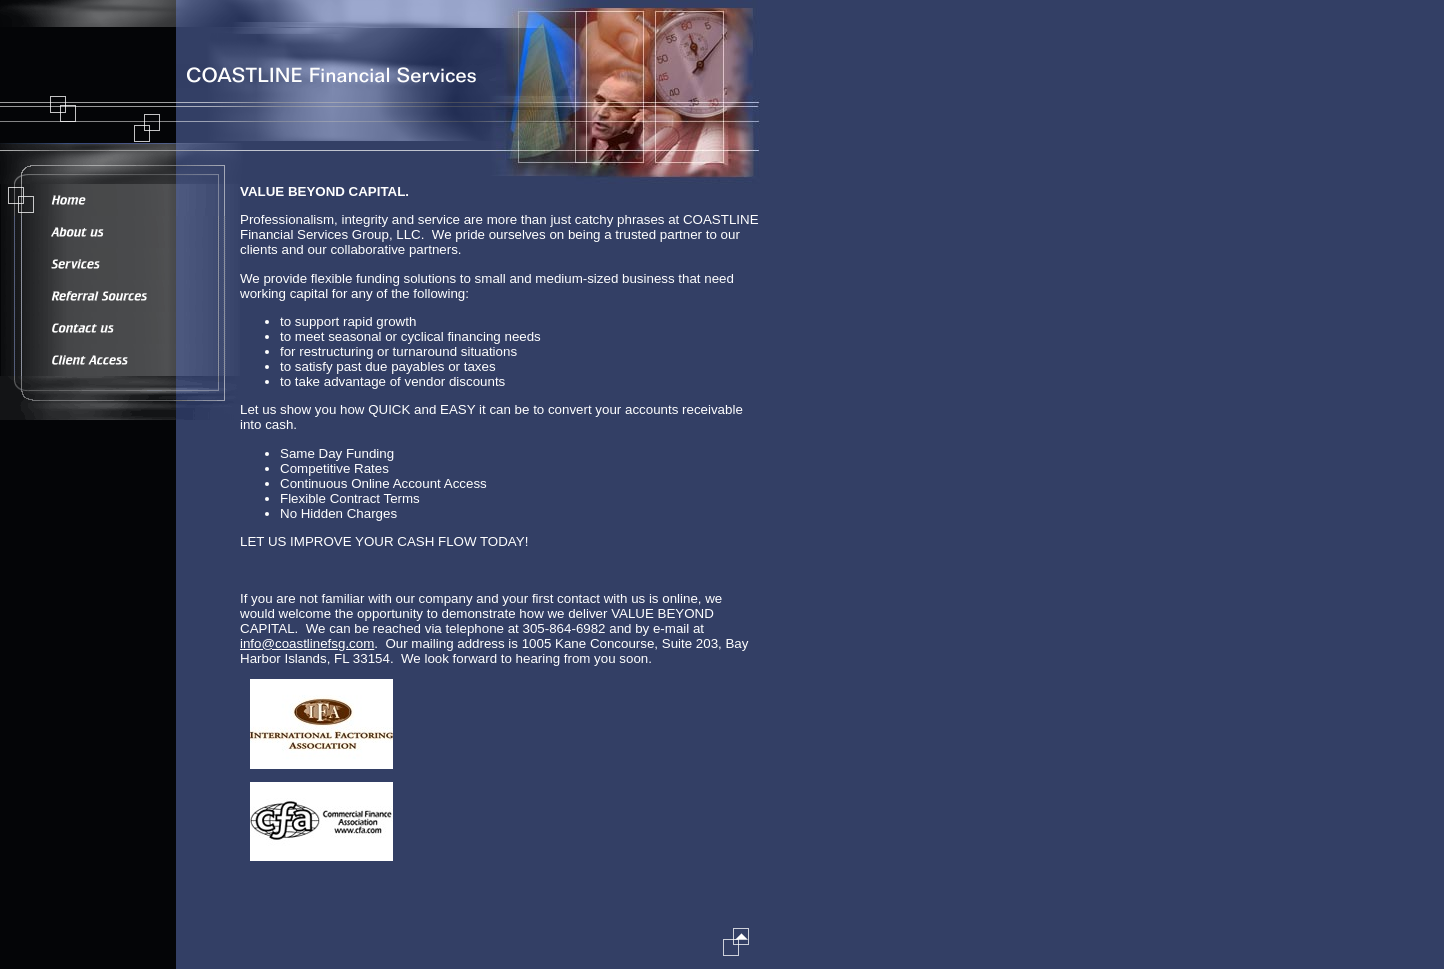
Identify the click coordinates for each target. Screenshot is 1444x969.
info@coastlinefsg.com (307, 643)
